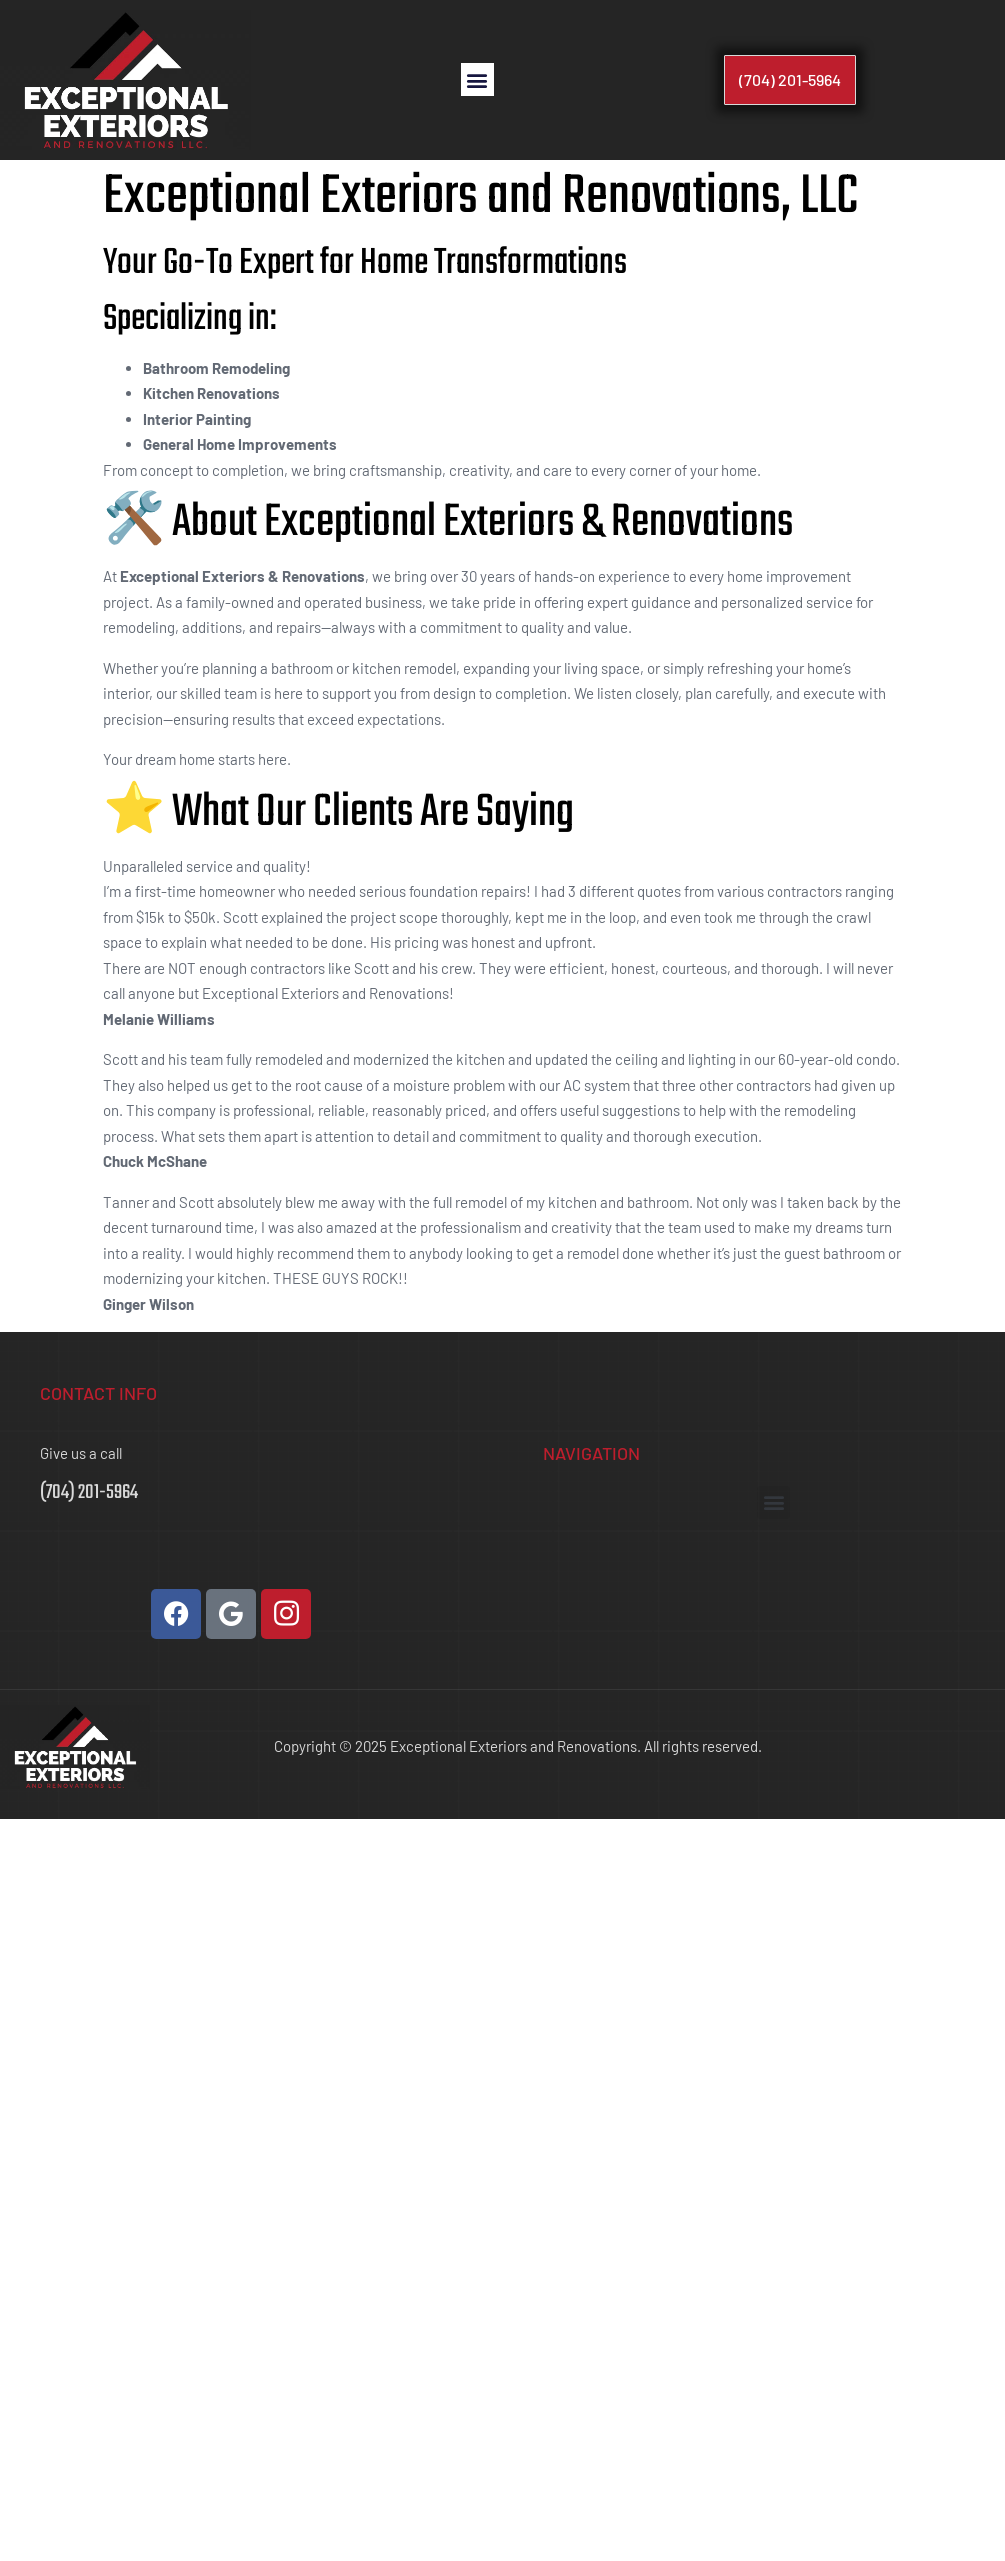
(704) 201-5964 (89, 1492)
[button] (477, 79)
